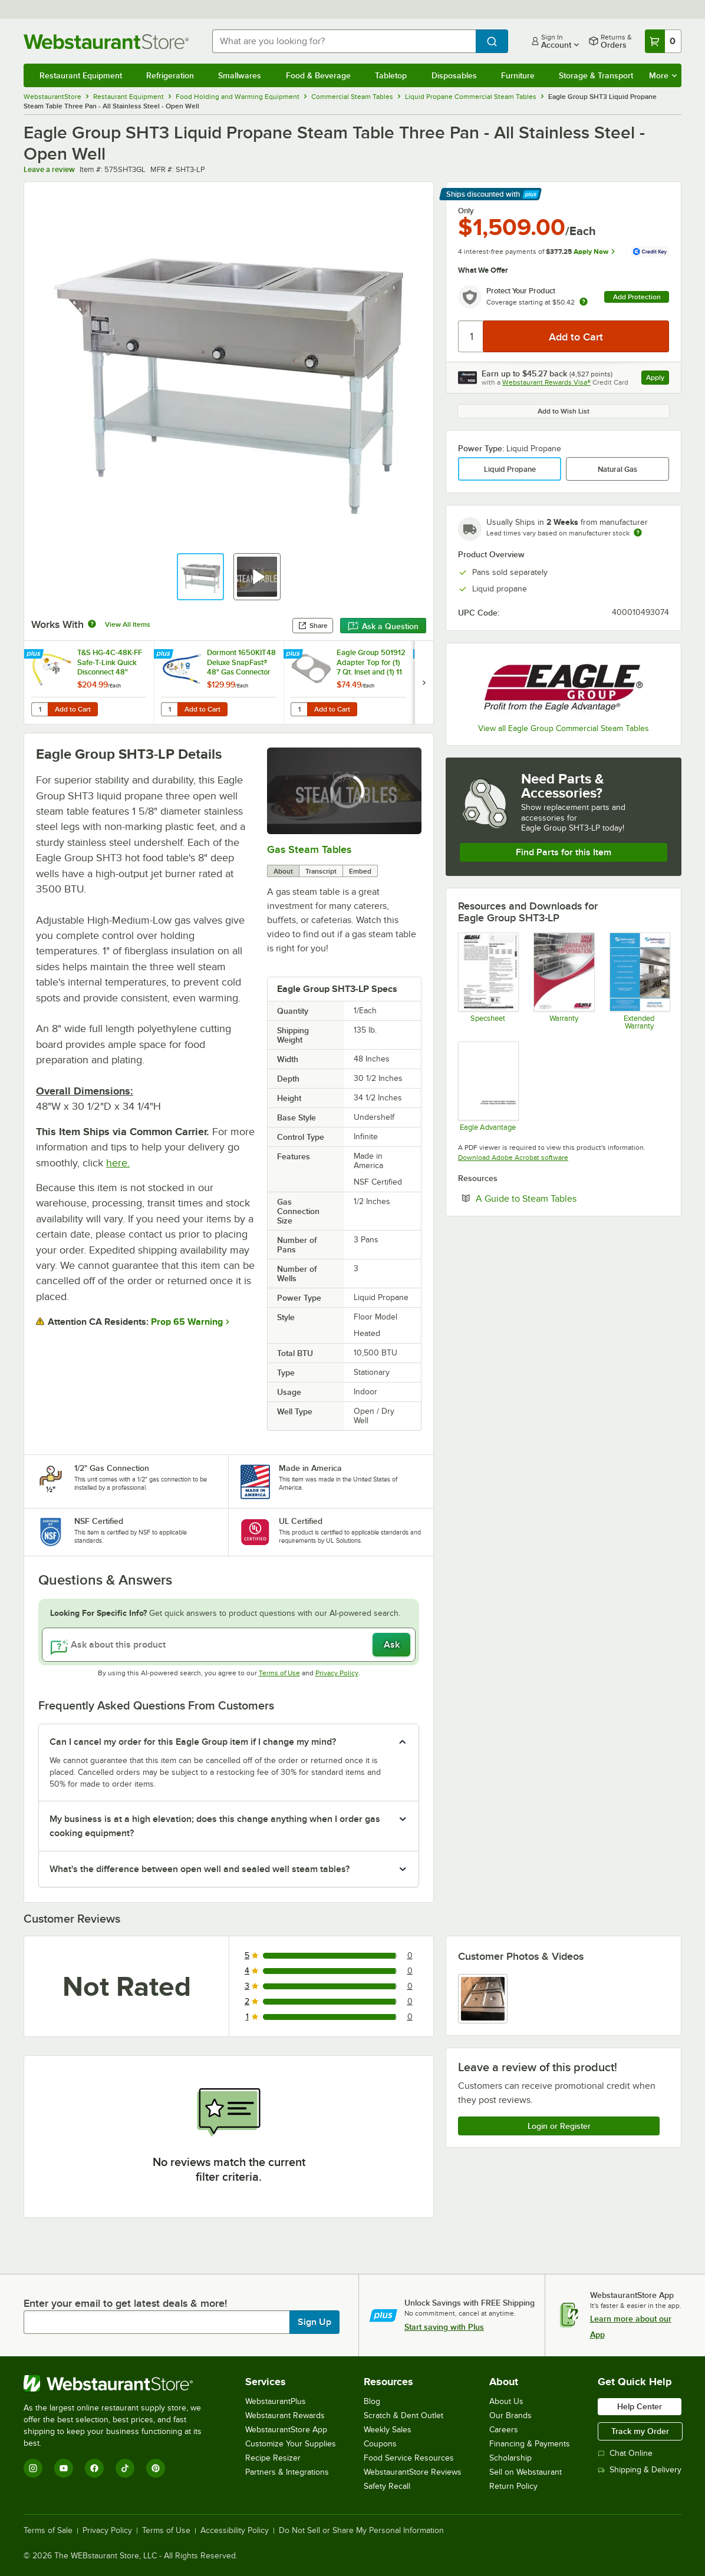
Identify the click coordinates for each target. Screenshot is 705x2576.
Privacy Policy (336, 1673)
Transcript (321, 871)
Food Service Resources (409, 2457)
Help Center (639, 2406)
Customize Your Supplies (290, 2443)
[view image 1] (483, 1998)
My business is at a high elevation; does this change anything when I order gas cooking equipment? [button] (215, 1826)
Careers (503, 2429)
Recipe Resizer (273, 2457)
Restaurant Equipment (80, 75)
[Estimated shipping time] (638, 532)
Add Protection (637, 297)
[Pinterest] (155, 2468)
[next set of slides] (423, 682)
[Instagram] (33, 2468)
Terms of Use (279, 1673)
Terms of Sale (48, 2531)
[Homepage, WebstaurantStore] (108, 41)
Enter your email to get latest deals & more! (125, 2303)
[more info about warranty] (583, 302)
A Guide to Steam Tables (562, 1198)
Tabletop (391, 75)
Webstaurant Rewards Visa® (546, 382)
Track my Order (640, 2431)
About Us (506, 2401)
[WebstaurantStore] (121, 2383)
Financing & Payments (529, 2443)
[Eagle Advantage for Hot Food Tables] (488, 1086)
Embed (360, 871)
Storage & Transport (596, 75)
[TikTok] (125, 2468)
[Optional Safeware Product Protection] (639, 981)
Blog (372, 2401)
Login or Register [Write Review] (559, 2126)
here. (118, 1163)
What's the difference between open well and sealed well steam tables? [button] (200, 1869)
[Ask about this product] (228, 1644)
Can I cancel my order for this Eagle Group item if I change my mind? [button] (193, 1742)
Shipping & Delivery (639, 2469)
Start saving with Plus (444, 2327)
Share (313, 625)
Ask (392, 1644)
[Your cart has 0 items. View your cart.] (663, 41)
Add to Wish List (563, 411)
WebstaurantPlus (275, 2401)
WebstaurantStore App (286, 2429)
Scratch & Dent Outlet (403, 2415)
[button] (200, 576)
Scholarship (510, 2457)
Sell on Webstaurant (525, 2472)
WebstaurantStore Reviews (413, 2472)
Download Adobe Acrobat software (513, 1157)
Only (466, 211)
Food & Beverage (318, 75)
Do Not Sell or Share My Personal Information (361, 2531)
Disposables (454, 75)
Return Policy (513, 2486)
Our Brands (510, 2415)
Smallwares (239, 75)
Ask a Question (383, 626)
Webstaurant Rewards (285, 2415)
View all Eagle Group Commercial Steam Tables (563, 728)
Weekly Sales (387, 2429)
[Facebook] (94, 2468)
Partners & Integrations (287, 2472)
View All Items (127, 624)
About (283, 871)
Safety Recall (387, 2486)
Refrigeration (170, 75)
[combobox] (344, 41)
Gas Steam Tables (309, 849)
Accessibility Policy (234, 2531)
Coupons (380, 2443)
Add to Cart (73, 709)
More (663, 75)
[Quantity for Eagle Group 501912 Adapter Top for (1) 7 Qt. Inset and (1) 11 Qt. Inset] (299, 709)
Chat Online (625, 2453)
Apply (657, 379)
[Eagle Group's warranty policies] (563, 981)
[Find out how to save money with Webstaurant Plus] (35, 654)
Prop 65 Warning (187, 1322)
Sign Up (314, 2322)
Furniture (518, 75)
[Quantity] (471, 336)
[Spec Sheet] (488, 981)
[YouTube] (63, 2468)
